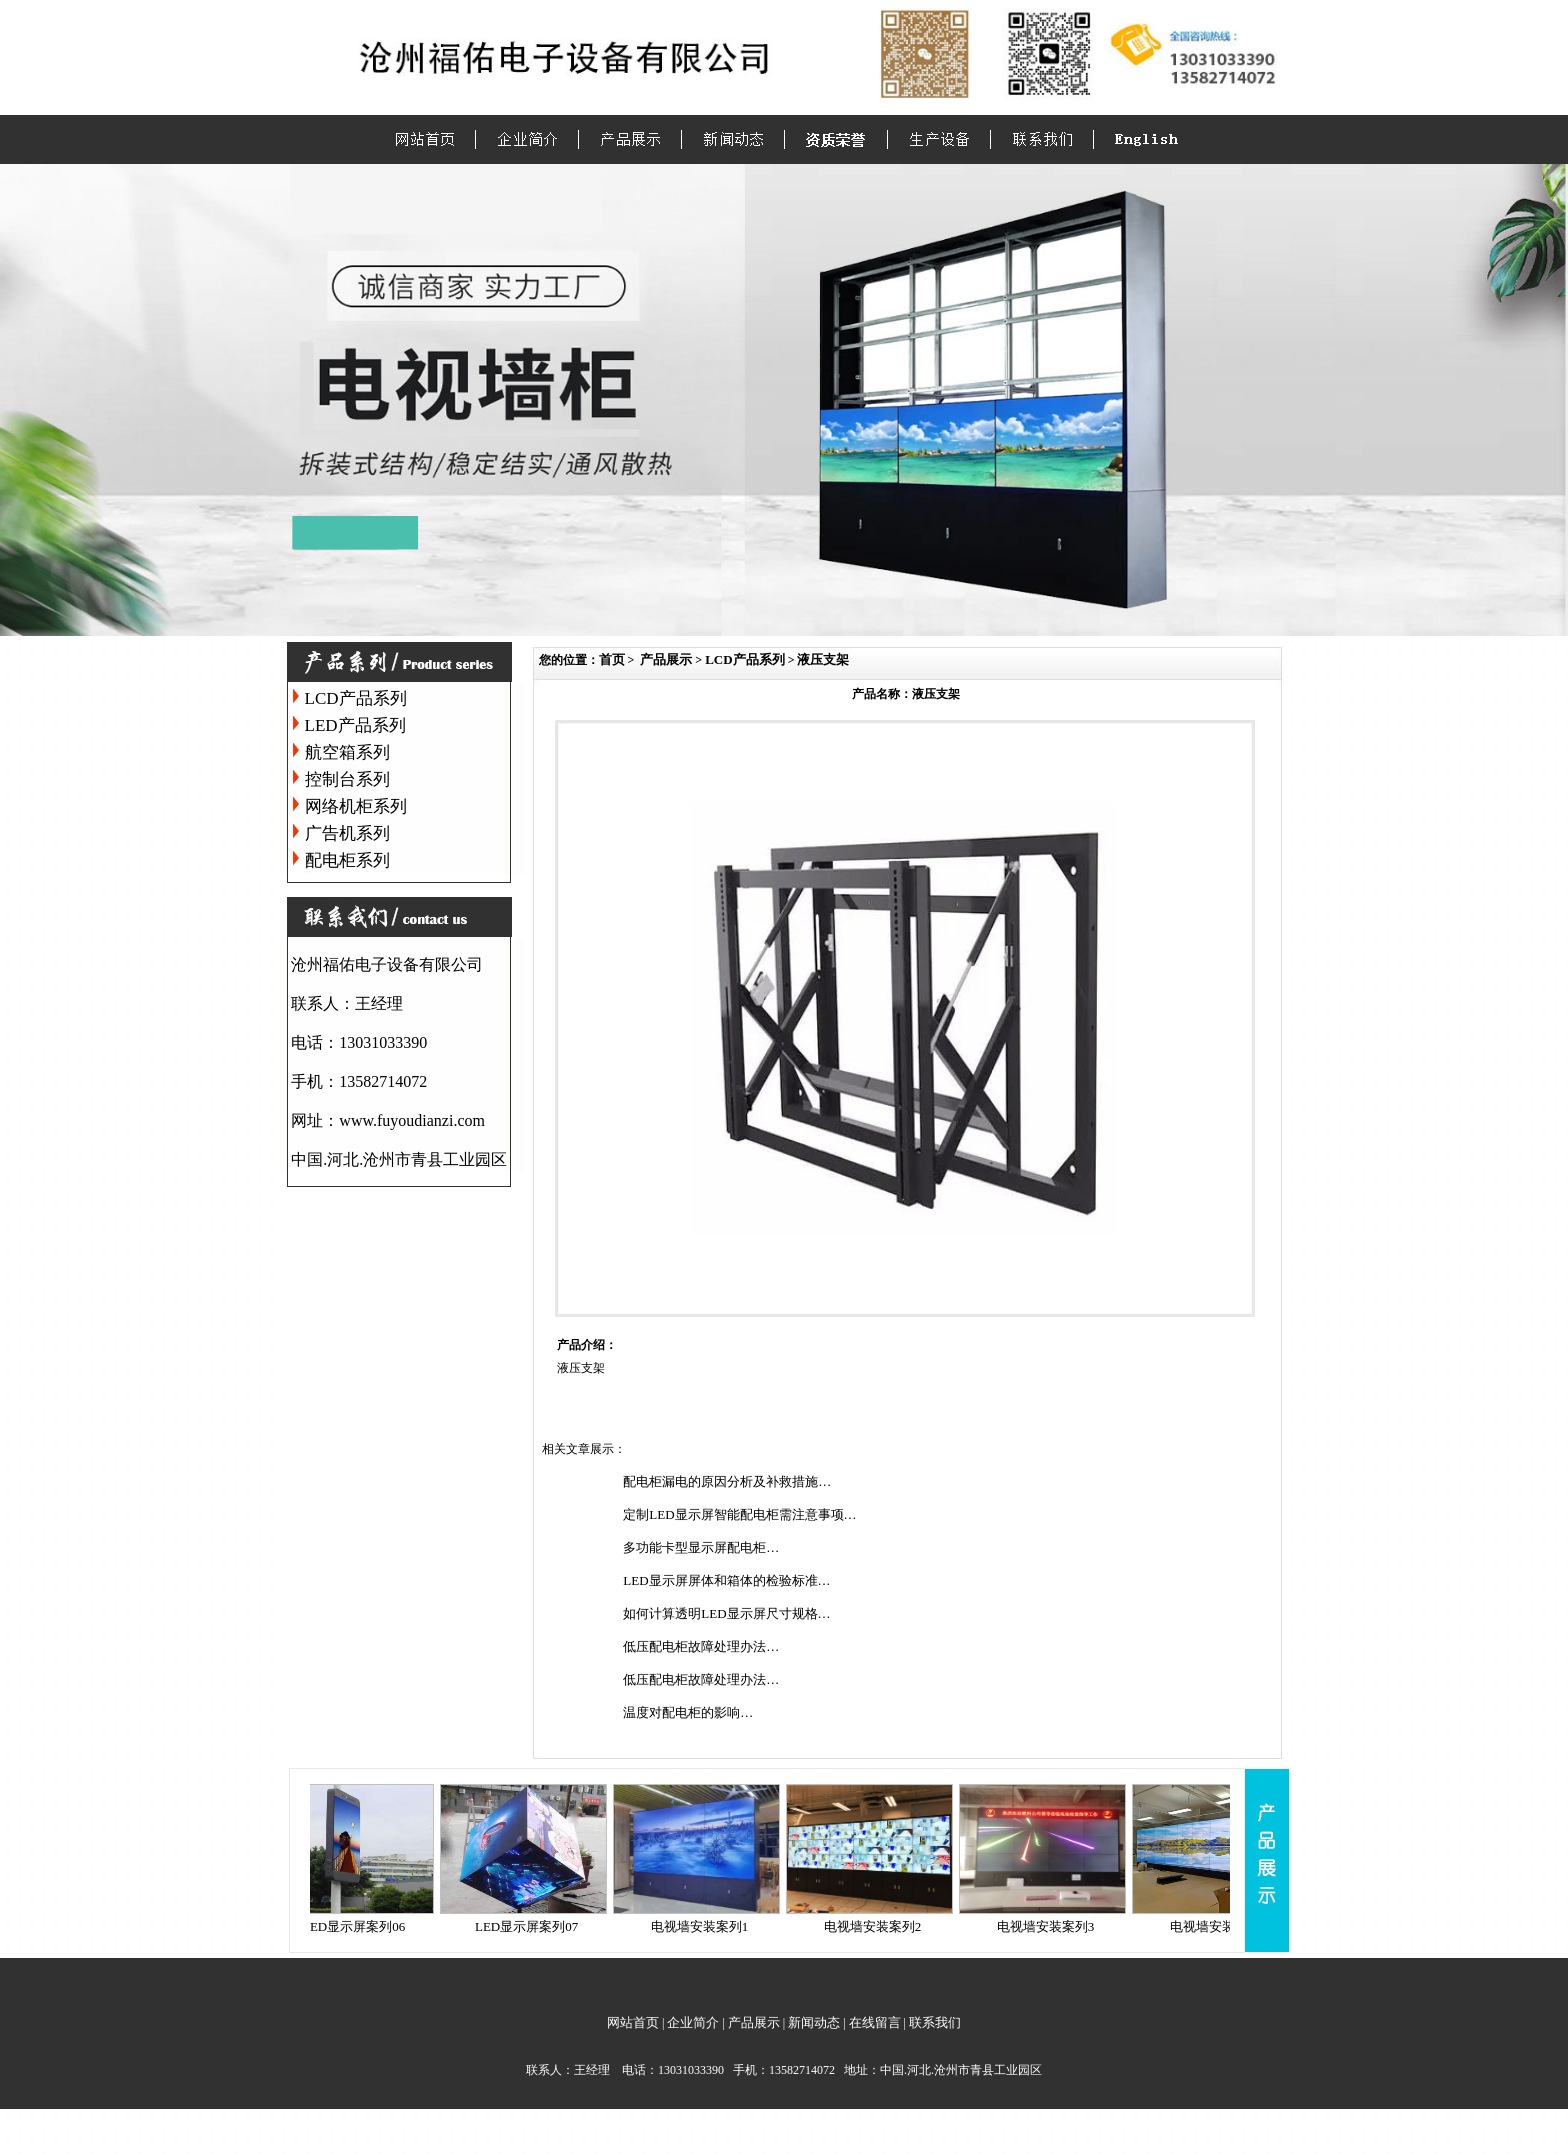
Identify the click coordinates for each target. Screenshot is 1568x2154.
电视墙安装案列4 (1229, 1926)
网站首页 (633, 2022)
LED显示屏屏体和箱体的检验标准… (726, 1580)
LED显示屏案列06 (363, 1926)
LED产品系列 (355, 725)
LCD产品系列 (356, 698)
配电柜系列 (347, 860)
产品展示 (666, 659)
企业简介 (693, 2022)
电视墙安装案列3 (1056, 1926)
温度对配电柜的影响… (688, 1712)
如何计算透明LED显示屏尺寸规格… (726, 1613)
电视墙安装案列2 (883, 1926)
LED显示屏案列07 (536, 1926)
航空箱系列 (347, 752)
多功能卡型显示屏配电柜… (701, 1547)
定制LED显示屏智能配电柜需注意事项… (739, 1514)
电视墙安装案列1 (710, 1926)
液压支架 (823, 659)
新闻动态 (814, 2022)
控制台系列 (347, 779)
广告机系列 (347, 833)
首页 (612, 659)
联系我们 (935, 2022)
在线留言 (875, 2022)
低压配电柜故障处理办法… (701, 1646)
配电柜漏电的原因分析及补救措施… (727, 1481)
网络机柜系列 (356, 806)
